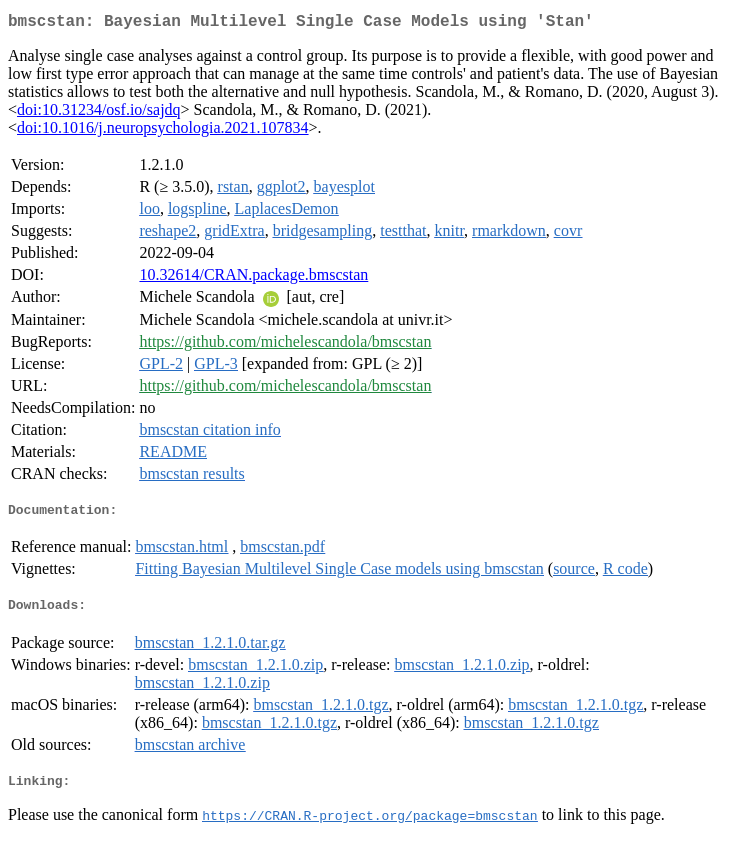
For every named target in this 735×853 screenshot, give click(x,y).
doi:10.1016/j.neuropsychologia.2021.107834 (163, 131)
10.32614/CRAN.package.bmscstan (253, 278)
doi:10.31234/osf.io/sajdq (99, 113)
